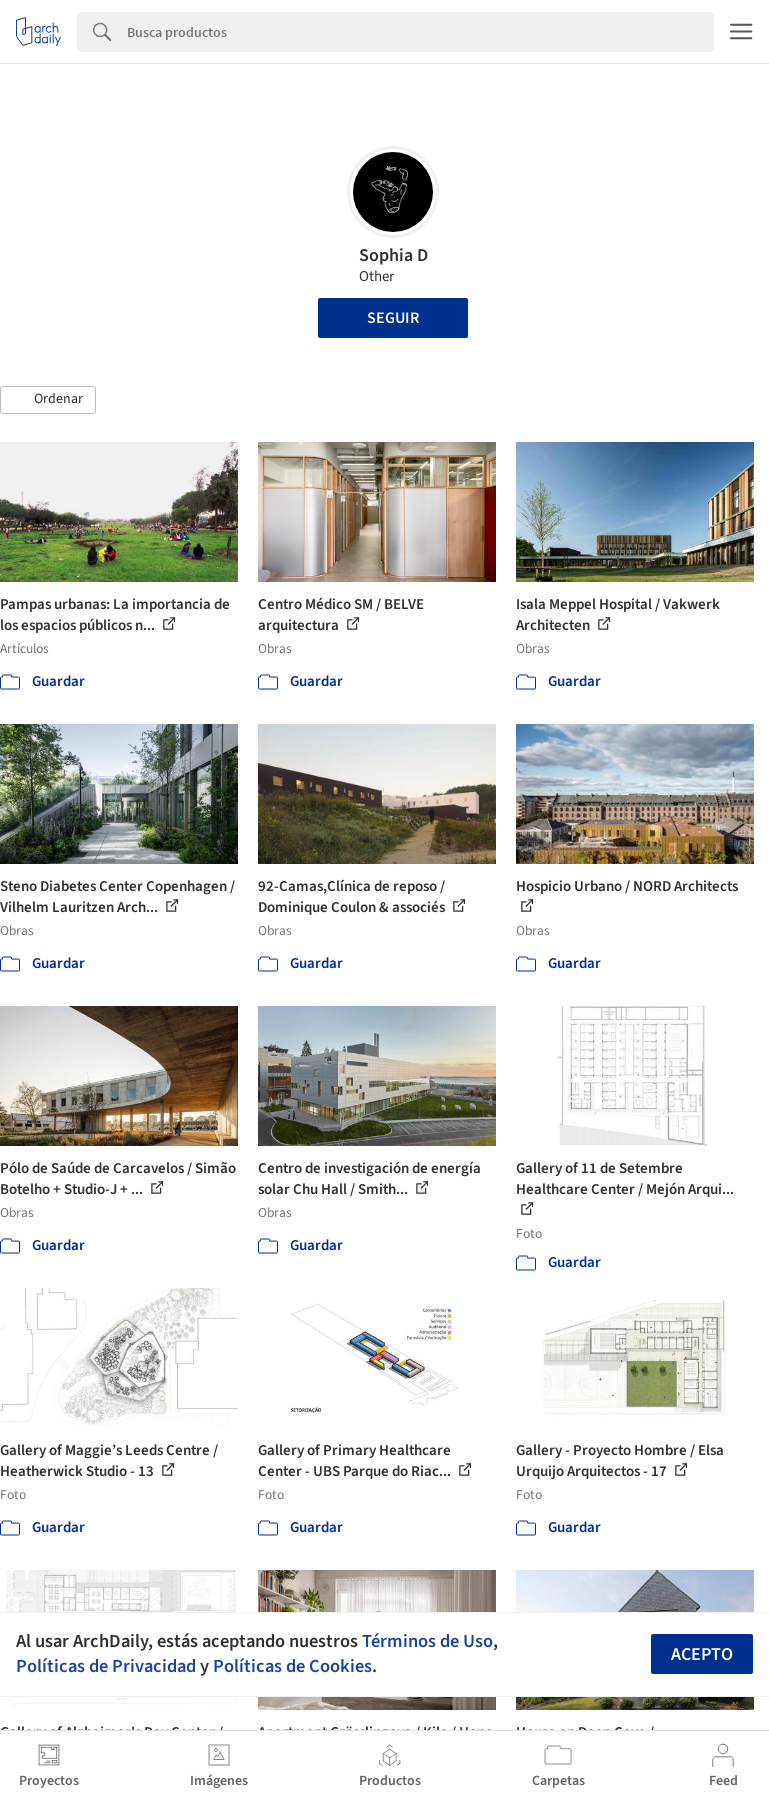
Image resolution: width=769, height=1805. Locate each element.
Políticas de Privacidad (106, 1666)
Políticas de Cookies (292, 1666)
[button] (48, 400)
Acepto (702, 1654)
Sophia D (393, 255)
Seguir (393, 318)
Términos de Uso (427, 1641)
